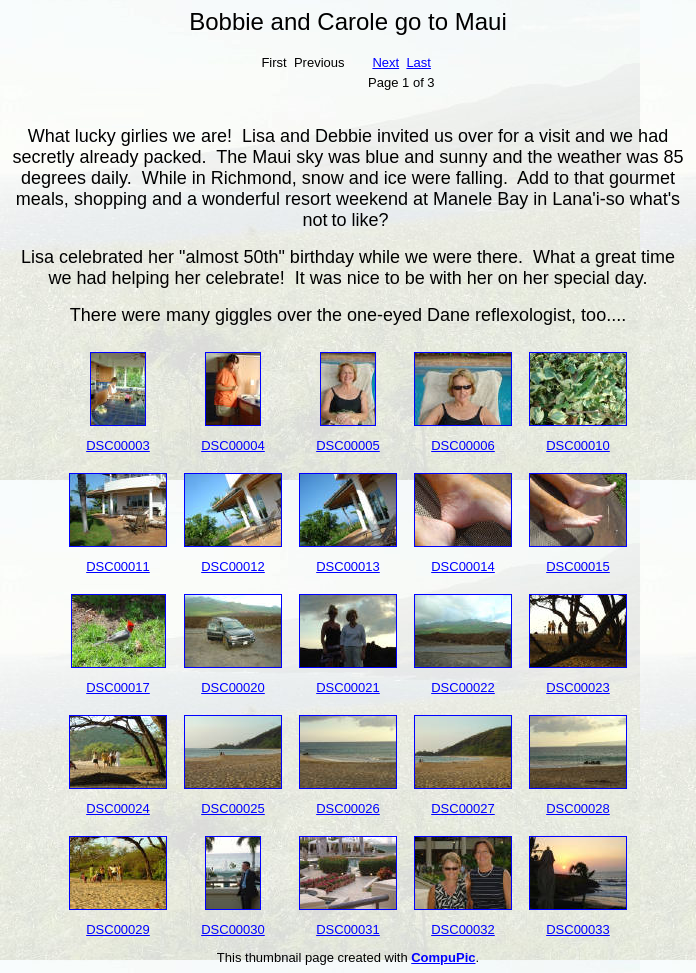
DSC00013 (348, 566)
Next (385, 62)
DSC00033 (578, 929)
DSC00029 (118, 929)
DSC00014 (463, 566)
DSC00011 (118, 566)
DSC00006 (463, 445)
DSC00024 (118, 808)
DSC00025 (233, 808)
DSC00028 (578, 808)
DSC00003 (118, 445)
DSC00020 (233, 687)
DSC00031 (348, 929)
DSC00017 (118, 687)
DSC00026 (348, 808)
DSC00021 (348, 687)
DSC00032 (463, 929)
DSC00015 (578, 566)
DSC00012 (233, 566)
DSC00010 (578, 445)
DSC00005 (348, 445)
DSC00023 (578, 687)
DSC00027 (463, 808)
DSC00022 (463, 687)
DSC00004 (233, 445)
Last (418, 62)
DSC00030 (233, 929)
